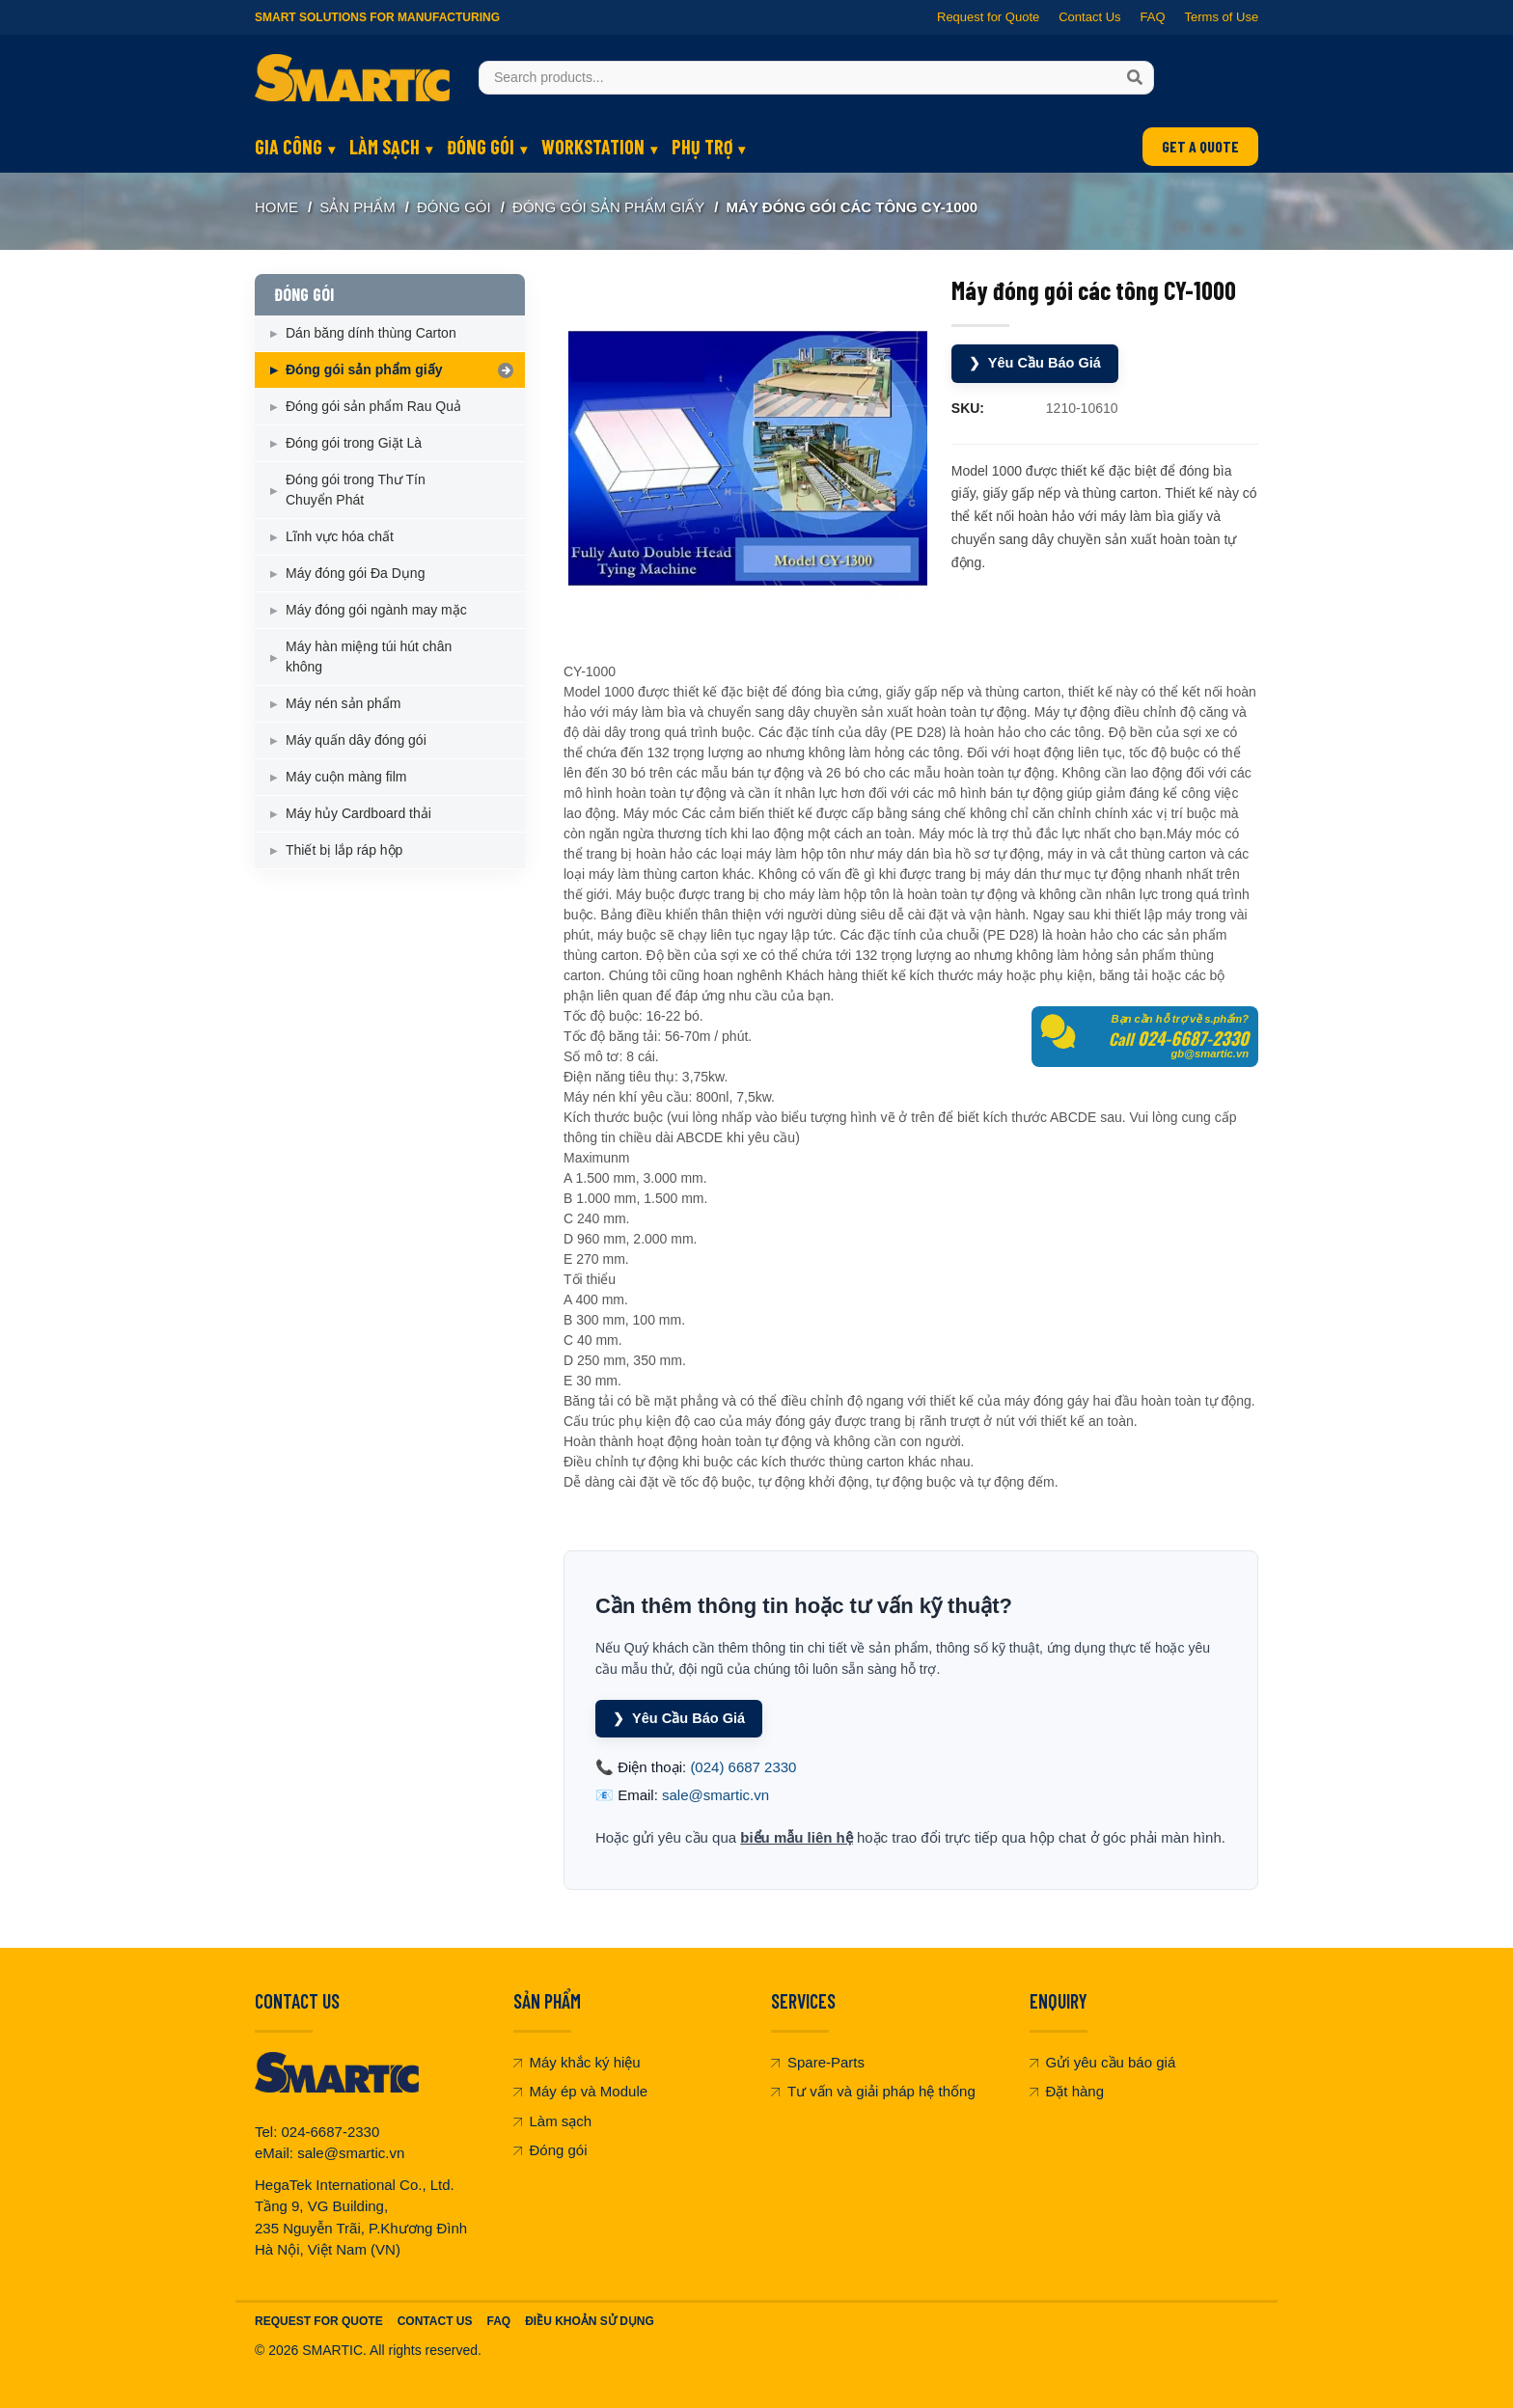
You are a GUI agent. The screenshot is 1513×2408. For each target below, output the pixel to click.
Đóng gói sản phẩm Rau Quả (373, 406)
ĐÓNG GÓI (480, 146)
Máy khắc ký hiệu (577, 2061)
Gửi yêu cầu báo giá (1103, 2061)
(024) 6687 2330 (743, 1766)
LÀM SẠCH (384, 146)
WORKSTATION (593, 146)
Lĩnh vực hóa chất (340, 536)
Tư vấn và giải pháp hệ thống (873, 2090)
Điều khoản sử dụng (589, 2320)
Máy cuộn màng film (346, 776)
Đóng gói (550, 2149)
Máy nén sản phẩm (343, 703)
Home (276, 207)
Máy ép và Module (580, 2090)
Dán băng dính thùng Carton (371, 333)
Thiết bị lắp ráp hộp (344, 850)
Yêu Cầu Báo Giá (1037, 363)
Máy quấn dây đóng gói (356, 740)
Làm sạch (552, 2120)
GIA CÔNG (288, 146)
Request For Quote (319, 2320)
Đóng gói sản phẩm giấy (608, 207)
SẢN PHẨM (357, 207)
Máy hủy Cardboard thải (358, 813)
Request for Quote (988, 17)
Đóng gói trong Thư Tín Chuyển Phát (356, 489)
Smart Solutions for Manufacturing (377, 17)
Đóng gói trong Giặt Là (354, 443)
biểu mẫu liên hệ (796, 1836)
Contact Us (1089, 17)
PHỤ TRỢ (702, 146)
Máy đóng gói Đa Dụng (355, 573)
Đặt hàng (1067, 2090)
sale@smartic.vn (715, 1794)
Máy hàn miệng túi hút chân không (369, 656)
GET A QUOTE (1200, 146)
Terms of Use (1221, 17)
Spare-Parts (818, 2061)
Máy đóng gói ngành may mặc (376, 609)
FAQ (1152, 17)
